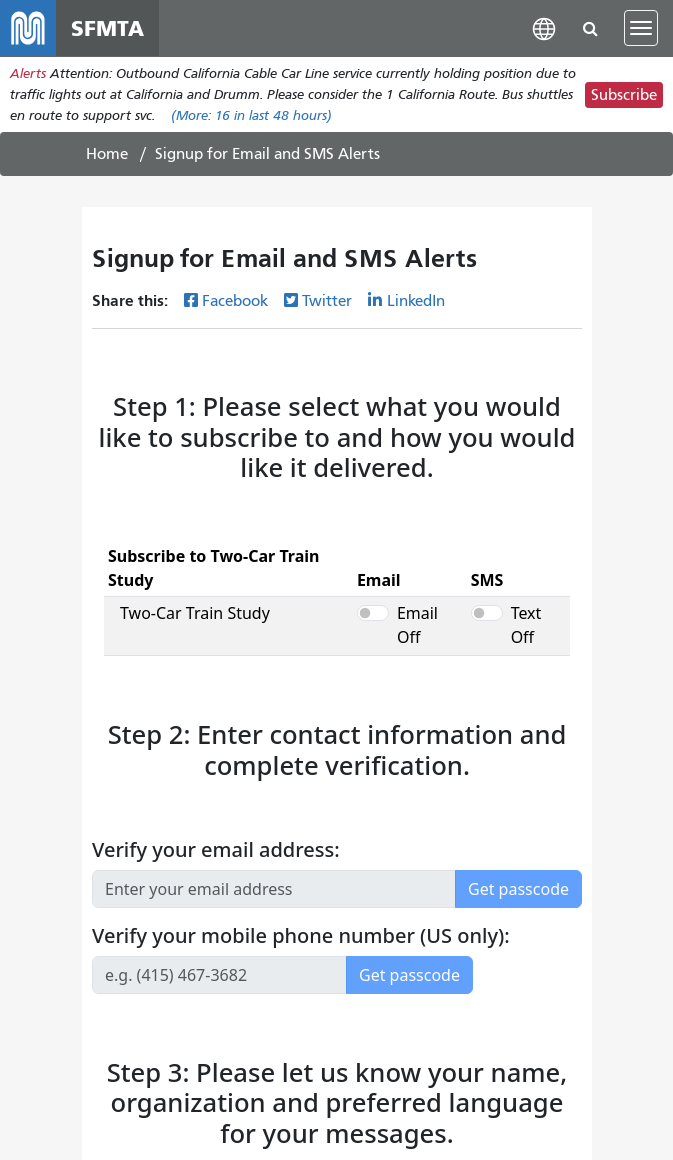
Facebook (235, 301)
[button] (544, 27)
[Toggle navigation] (641, 28)
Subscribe (624, 95)
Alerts (28, 73)
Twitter (327, 301)
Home (107, 154)
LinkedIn (416, 301)
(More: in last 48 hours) (251, 115)
